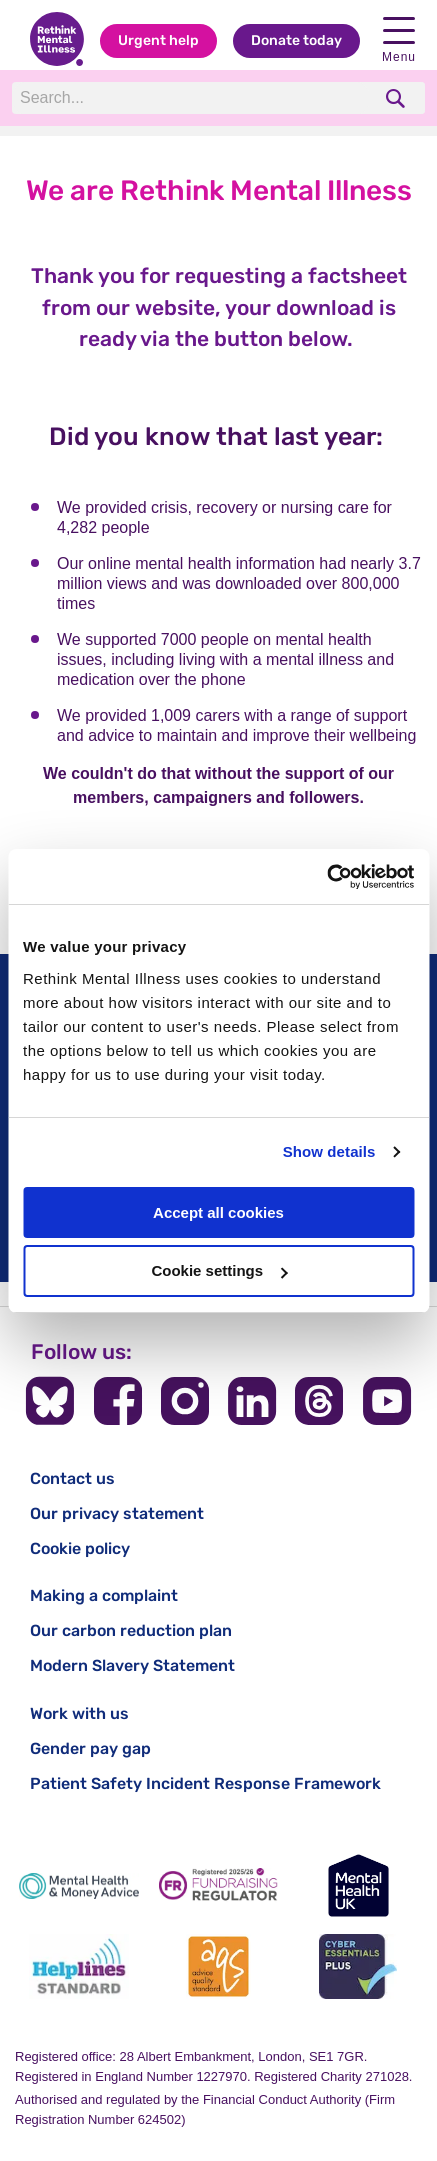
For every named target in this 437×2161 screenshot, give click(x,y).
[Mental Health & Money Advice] (79, 1885)
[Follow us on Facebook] (118, 1401)
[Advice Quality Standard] (219, 1966)
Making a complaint (104, 1595)
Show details (329, 1151)
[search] (397, 98)
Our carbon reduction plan (131, 1630)
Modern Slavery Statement (132, 1665)
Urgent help (158, 40)
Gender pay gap (90, 1748)
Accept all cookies (218, 1212)
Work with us (79, 1713)
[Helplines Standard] (79, 1966)
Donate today (296, 40)
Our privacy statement (117, 1513)
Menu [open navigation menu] (399, 40)
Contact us (72, 1478)
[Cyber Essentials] (358, 1966)
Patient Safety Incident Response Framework (205, 1783)
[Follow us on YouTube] (387, 1401)
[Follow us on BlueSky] (50, 1401)
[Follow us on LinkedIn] (252, 1401)
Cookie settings (219, 1270)
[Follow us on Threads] (319, 1401)
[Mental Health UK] (358, 1885)
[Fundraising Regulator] (219, 1885)
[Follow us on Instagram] (185, 1401)
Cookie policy (80, 1548)
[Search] (191, 98)
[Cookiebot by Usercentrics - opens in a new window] (326, 877)
